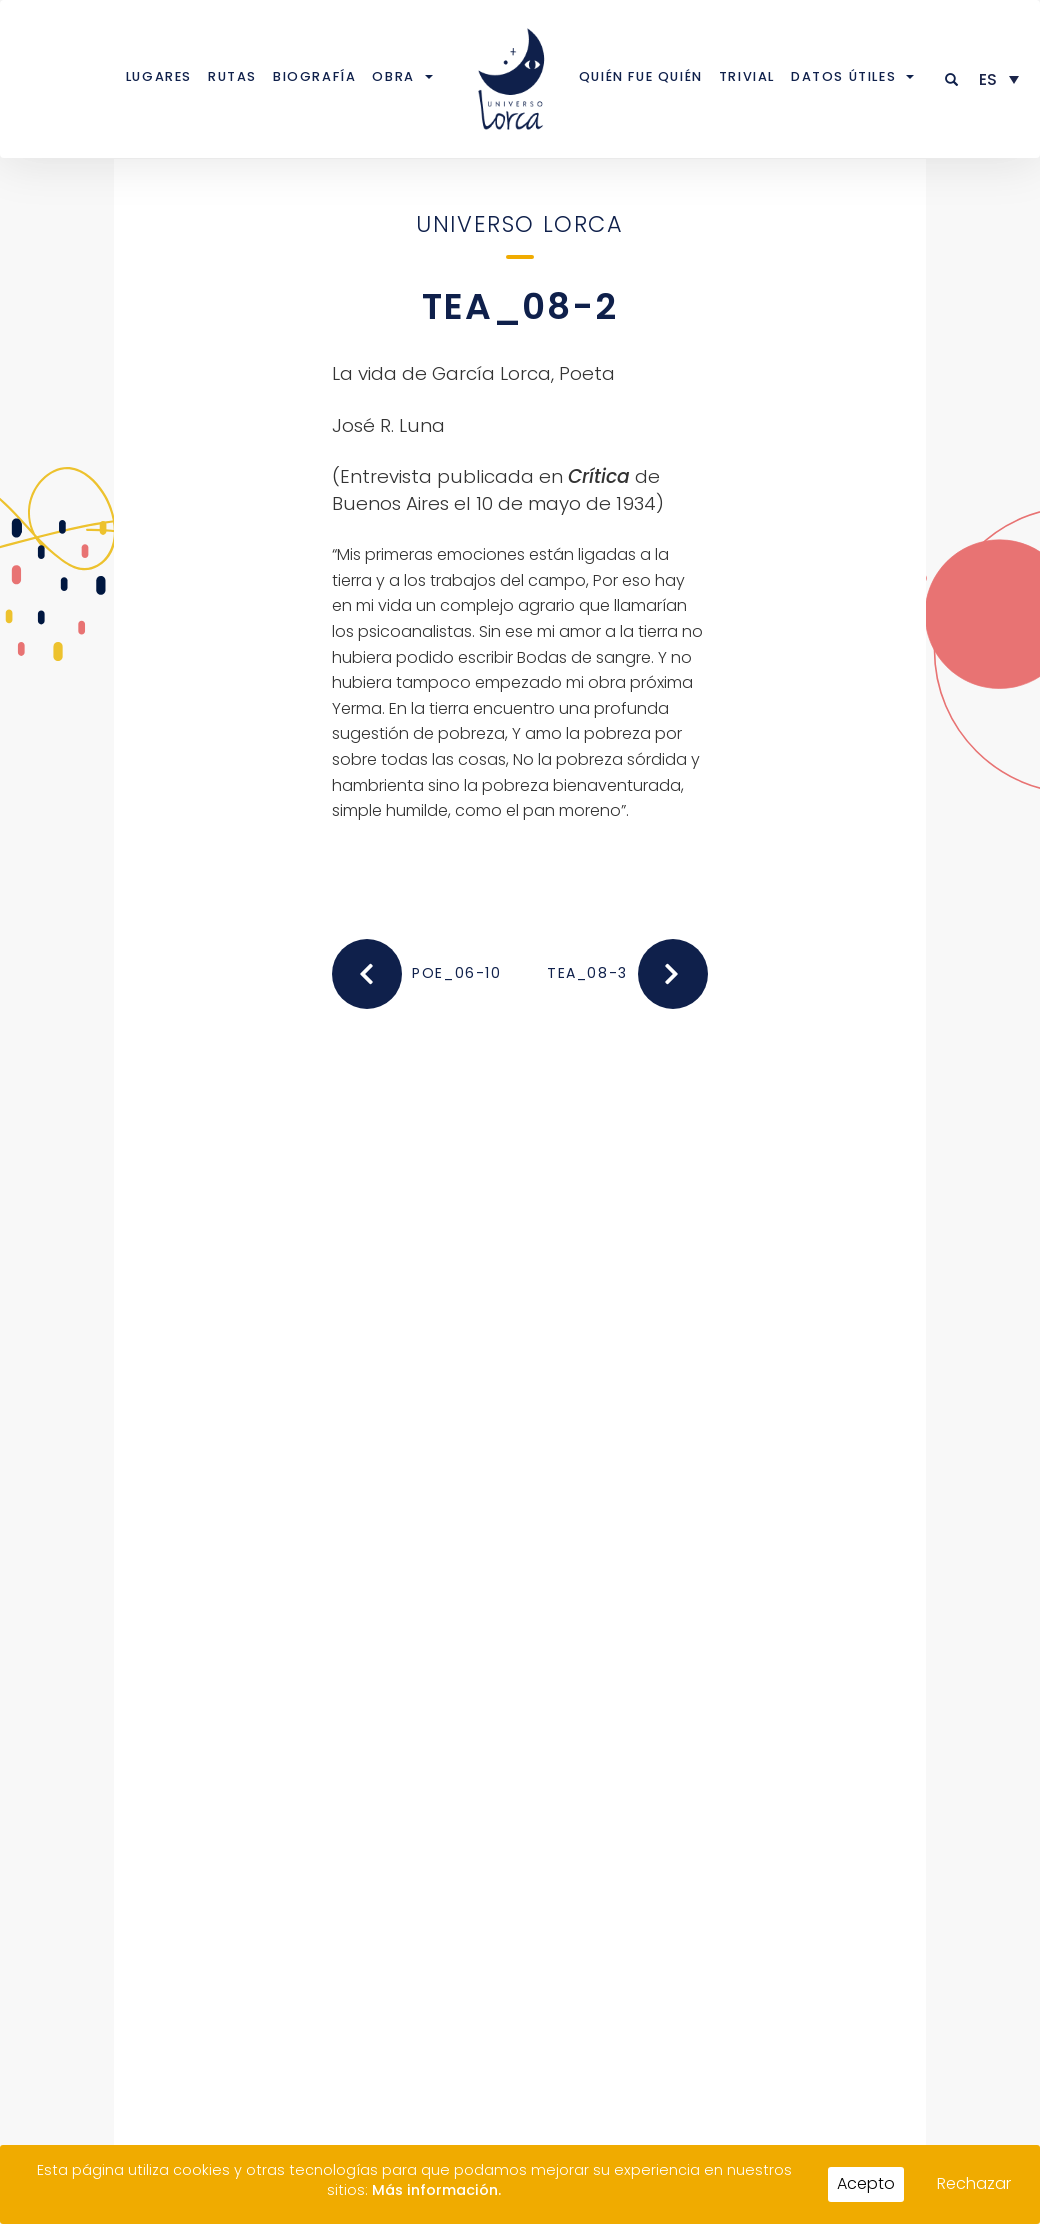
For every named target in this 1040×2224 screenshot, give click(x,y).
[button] (952, 79)
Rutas (232, 76)
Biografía (314, 76)
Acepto (866, 2183)
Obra (393, 76)
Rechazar (974, 2183)
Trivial (747, 76)
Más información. (436, 2190)
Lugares (159, 76)
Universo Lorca (519, 224)
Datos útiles (843, 76)
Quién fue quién (641, 76)
